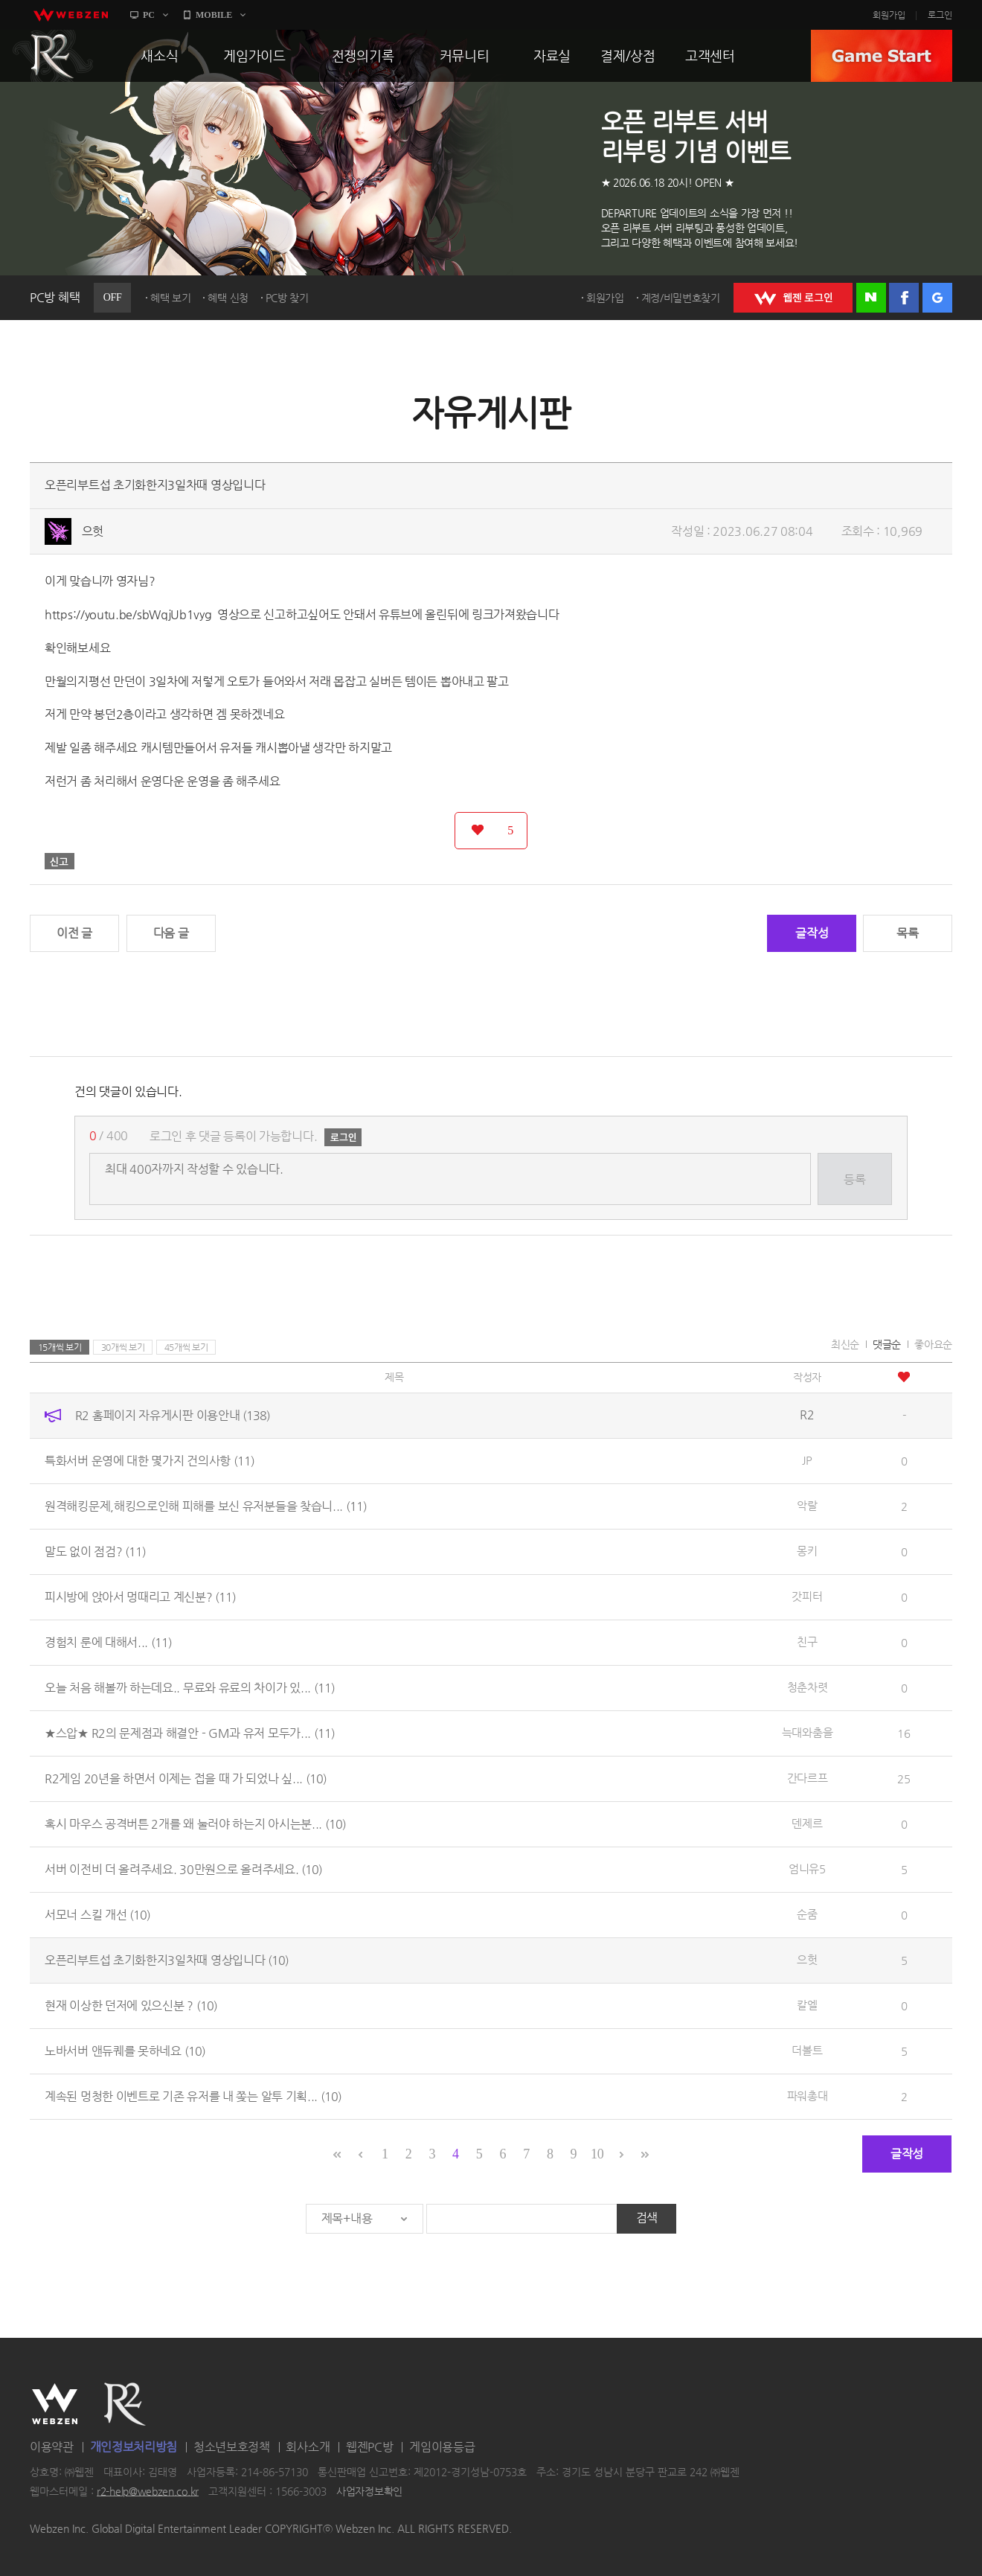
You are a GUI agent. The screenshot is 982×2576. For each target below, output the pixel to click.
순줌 (807, 1914)
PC (149, 15)
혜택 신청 (228, 298)
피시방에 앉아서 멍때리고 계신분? (140, 1597)
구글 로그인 (937, 298)
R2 (53, 56)
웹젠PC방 (370, 2447)
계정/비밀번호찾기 (680, 298)
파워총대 (807, 2095)
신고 (59, 861)
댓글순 (887, 1344)
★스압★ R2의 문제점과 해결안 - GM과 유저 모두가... (190, 1733)
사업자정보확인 (369, 2491)
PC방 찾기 (287, 298)
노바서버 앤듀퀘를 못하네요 (125, 2051)
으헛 (92, 531)
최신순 (845, 1344)
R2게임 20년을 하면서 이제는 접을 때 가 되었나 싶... (186, 1778)
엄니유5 (807, 1868)
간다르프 (807, 1777)
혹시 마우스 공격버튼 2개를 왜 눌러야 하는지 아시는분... (195, 1824)
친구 (807, 1641)
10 (597, 2154)
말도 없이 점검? (95, 1551)
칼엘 (807, 2004)
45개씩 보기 (186, 1347)
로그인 (940, 15)
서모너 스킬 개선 (97, 1915)
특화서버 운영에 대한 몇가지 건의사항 (149, 1461)
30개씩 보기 (123, 1347)
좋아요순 (933, 1344)
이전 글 (74, 933)
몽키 (807, 1550)
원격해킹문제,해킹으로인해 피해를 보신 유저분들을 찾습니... (206, 1506)
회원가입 (889, 15)
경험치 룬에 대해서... (108, 1642)
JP (807, 1460)
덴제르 (807, 1823)
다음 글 (171, 933)
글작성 (811, 933)
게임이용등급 (442, 2447)
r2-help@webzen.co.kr (148, 2491)
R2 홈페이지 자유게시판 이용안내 (172, 1415)
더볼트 (807, 2050)
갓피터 (807, 1596)
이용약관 (52, 2447)
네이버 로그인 (871, 298)
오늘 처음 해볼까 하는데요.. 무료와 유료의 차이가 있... (190, 1688)
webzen (70, 15)
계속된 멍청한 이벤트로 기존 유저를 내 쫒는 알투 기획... (193, 2096)
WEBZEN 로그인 (793, 298)
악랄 (807, 1505)
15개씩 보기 (60, 1347)
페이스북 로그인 (904, 298)
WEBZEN (55, 2404)
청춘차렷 (807, 1687)
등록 (854, 1179)
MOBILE (214, 15)
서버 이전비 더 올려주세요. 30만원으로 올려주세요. (183, 1869)
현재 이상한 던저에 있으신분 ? (131, 2005)
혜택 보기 (170, 298)
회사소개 (308, 2447)
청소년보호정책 (231, 2447)
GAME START (881, 56)
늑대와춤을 (807, 1732)
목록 (907, 933)
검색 (647, 2218)
